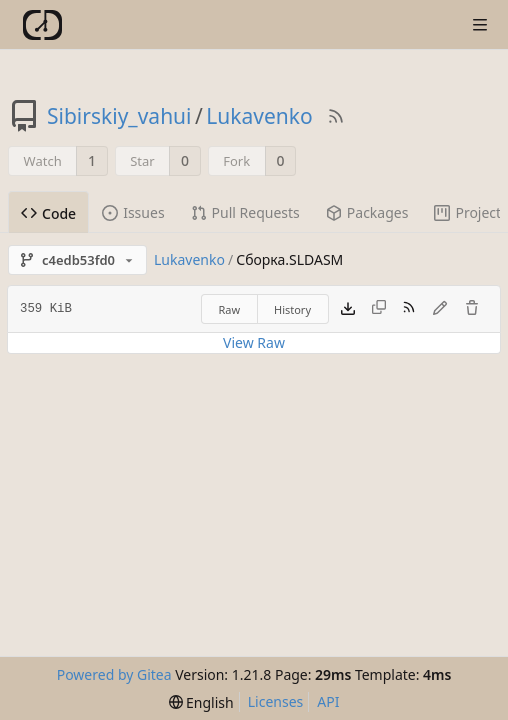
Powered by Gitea (114, 674)
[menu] (201, 702)
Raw (229, 309)
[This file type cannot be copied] (379, 309)
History (292, 309)
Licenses (276, 701)
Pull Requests (245, 212)
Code (48, 213)
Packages (367, 212)
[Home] (42, 25)
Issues (133, 212)
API (328, 701)
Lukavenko (259, 116)
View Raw (254, 342)
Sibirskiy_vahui (119, 116)
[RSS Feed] (336, 116)
